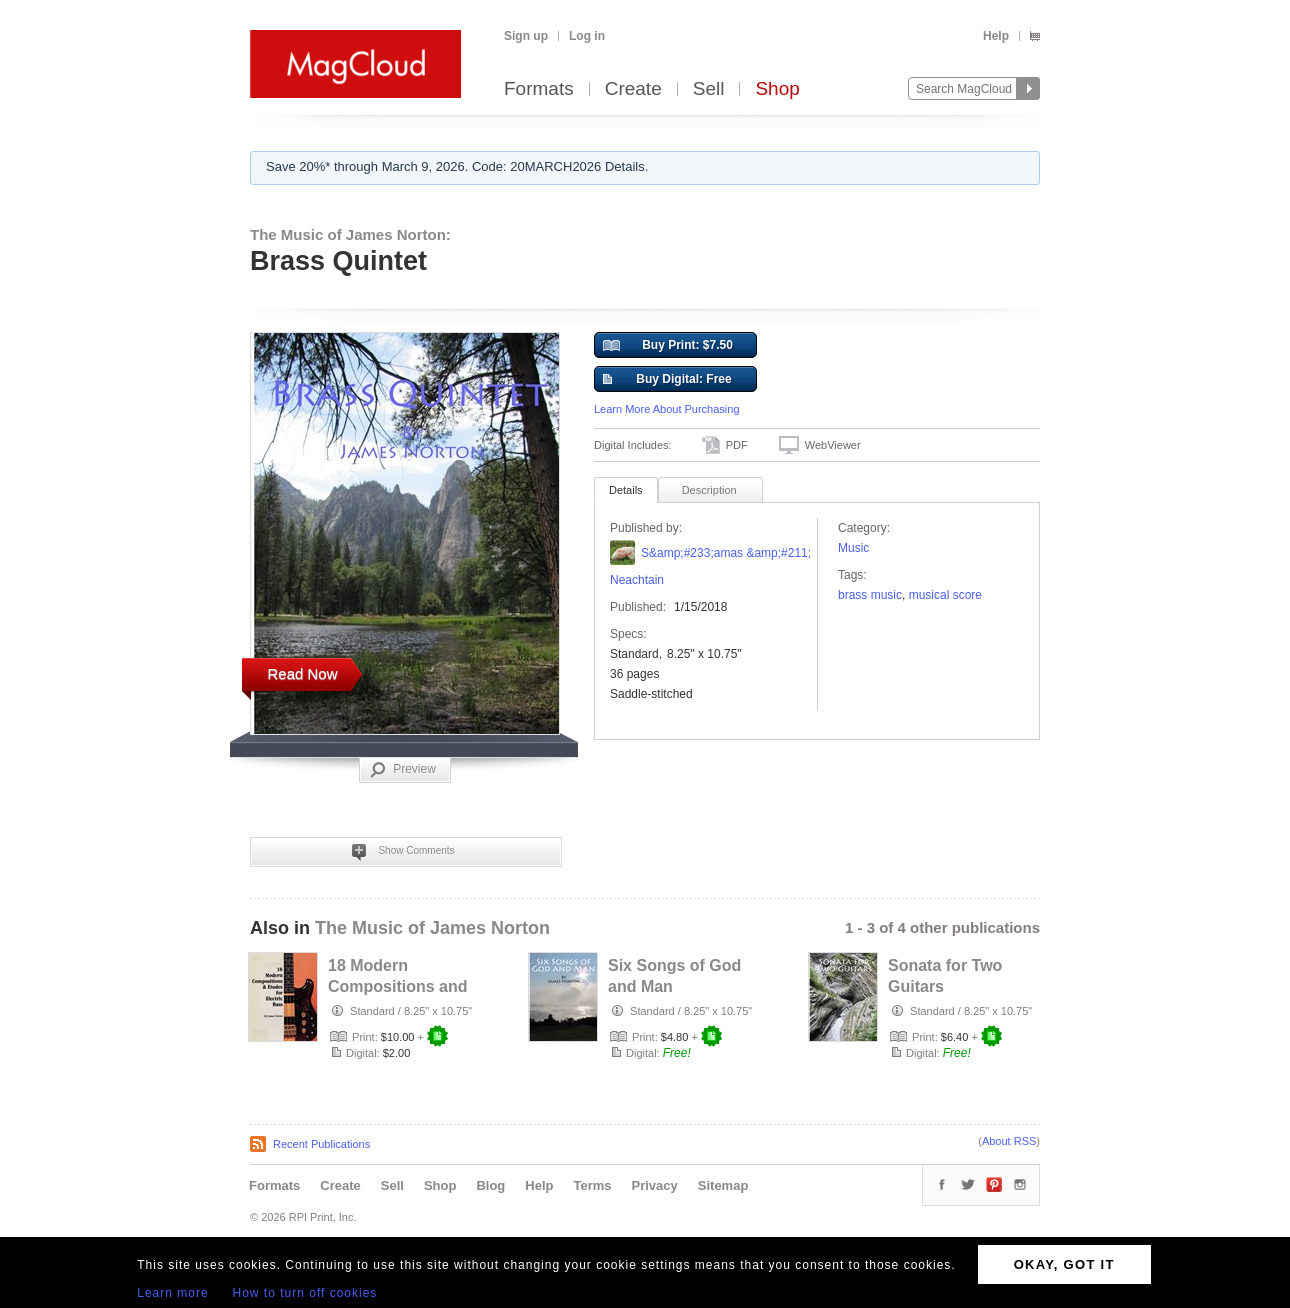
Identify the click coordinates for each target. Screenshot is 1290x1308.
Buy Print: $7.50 (668, 346)
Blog (490, 1185)
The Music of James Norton (432, 928)
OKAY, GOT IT (1064, 1264)
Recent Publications (321, 1144)
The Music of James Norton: (350, 234)
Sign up (526, 36)
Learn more (172, 1293)
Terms (592, 1185)
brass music (870, 595)
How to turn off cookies (305, 1293)
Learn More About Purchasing (667, 409)
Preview (403, 770)
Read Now (302, 673)
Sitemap (723, 1185)
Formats (539, 89)
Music (853, 548)
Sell (709, 89)
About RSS (1009, 1141)
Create (633, 89)
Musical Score (945, 595)
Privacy (655, 1185)
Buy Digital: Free (667, 380)
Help (996, 36)
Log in (587, 36)
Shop (777, 89)
